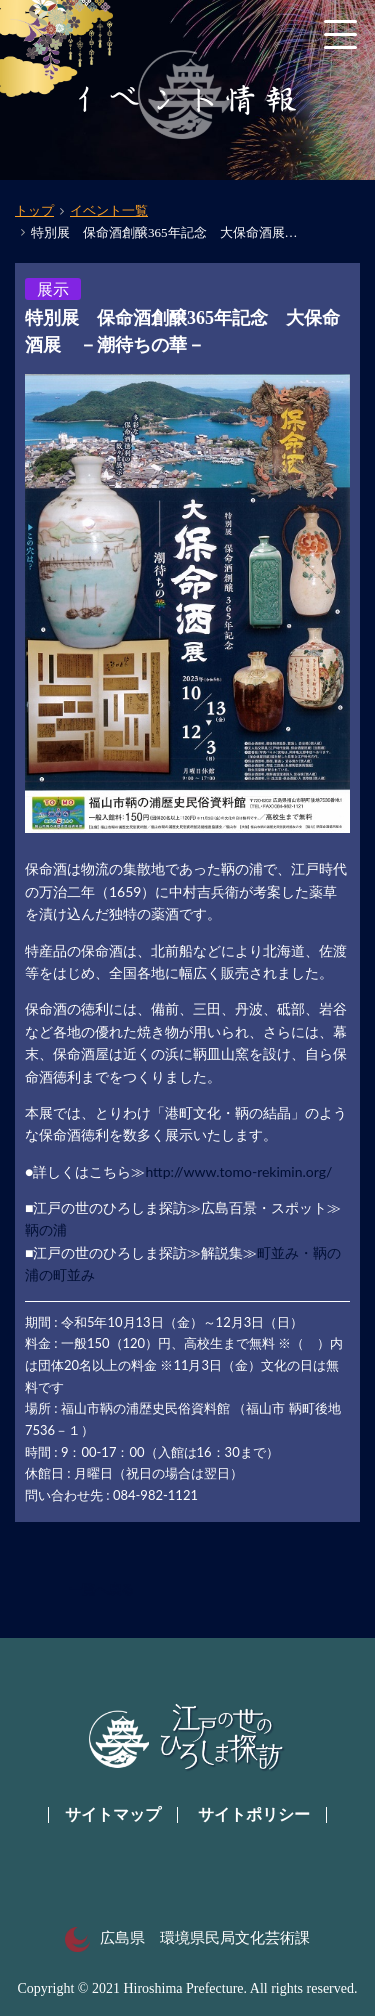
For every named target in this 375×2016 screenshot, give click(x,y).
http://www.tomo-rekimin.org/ (238, 1171)
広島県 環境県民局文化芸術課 (187, 1938)
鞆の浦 (46, 1229)
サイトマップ (113, 1814)
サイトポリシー (254, 1814)
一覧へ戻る (101, 1589)
